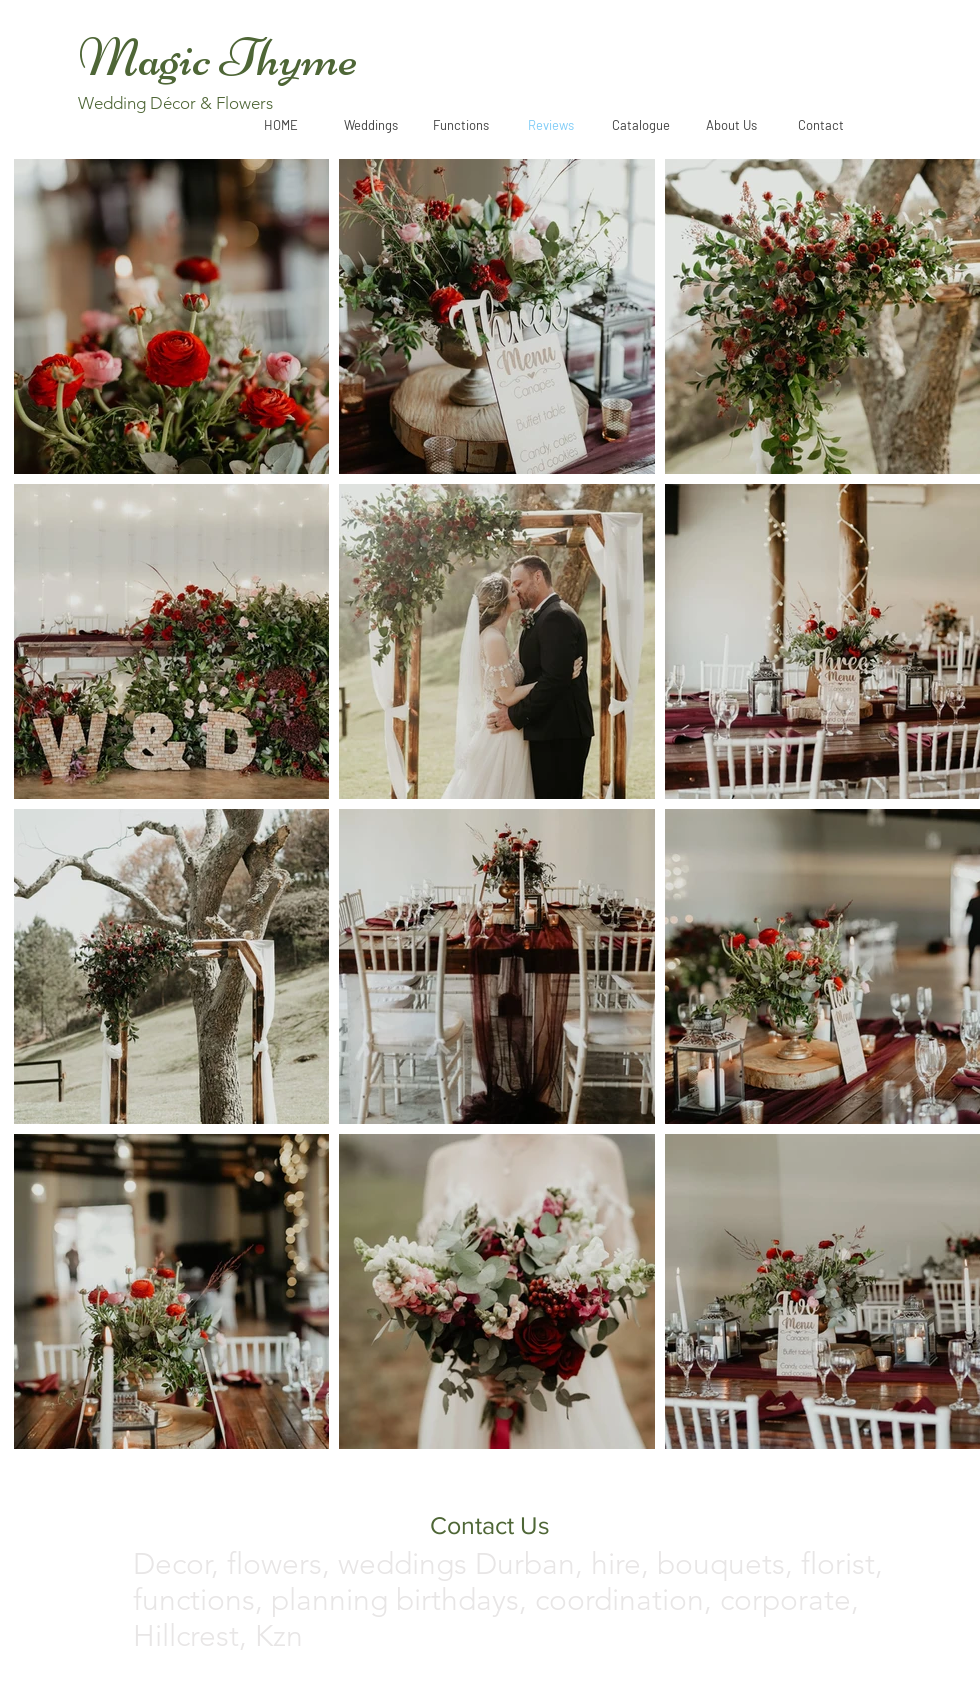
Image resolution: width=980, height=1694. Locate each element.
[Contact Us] (489, 1525)
